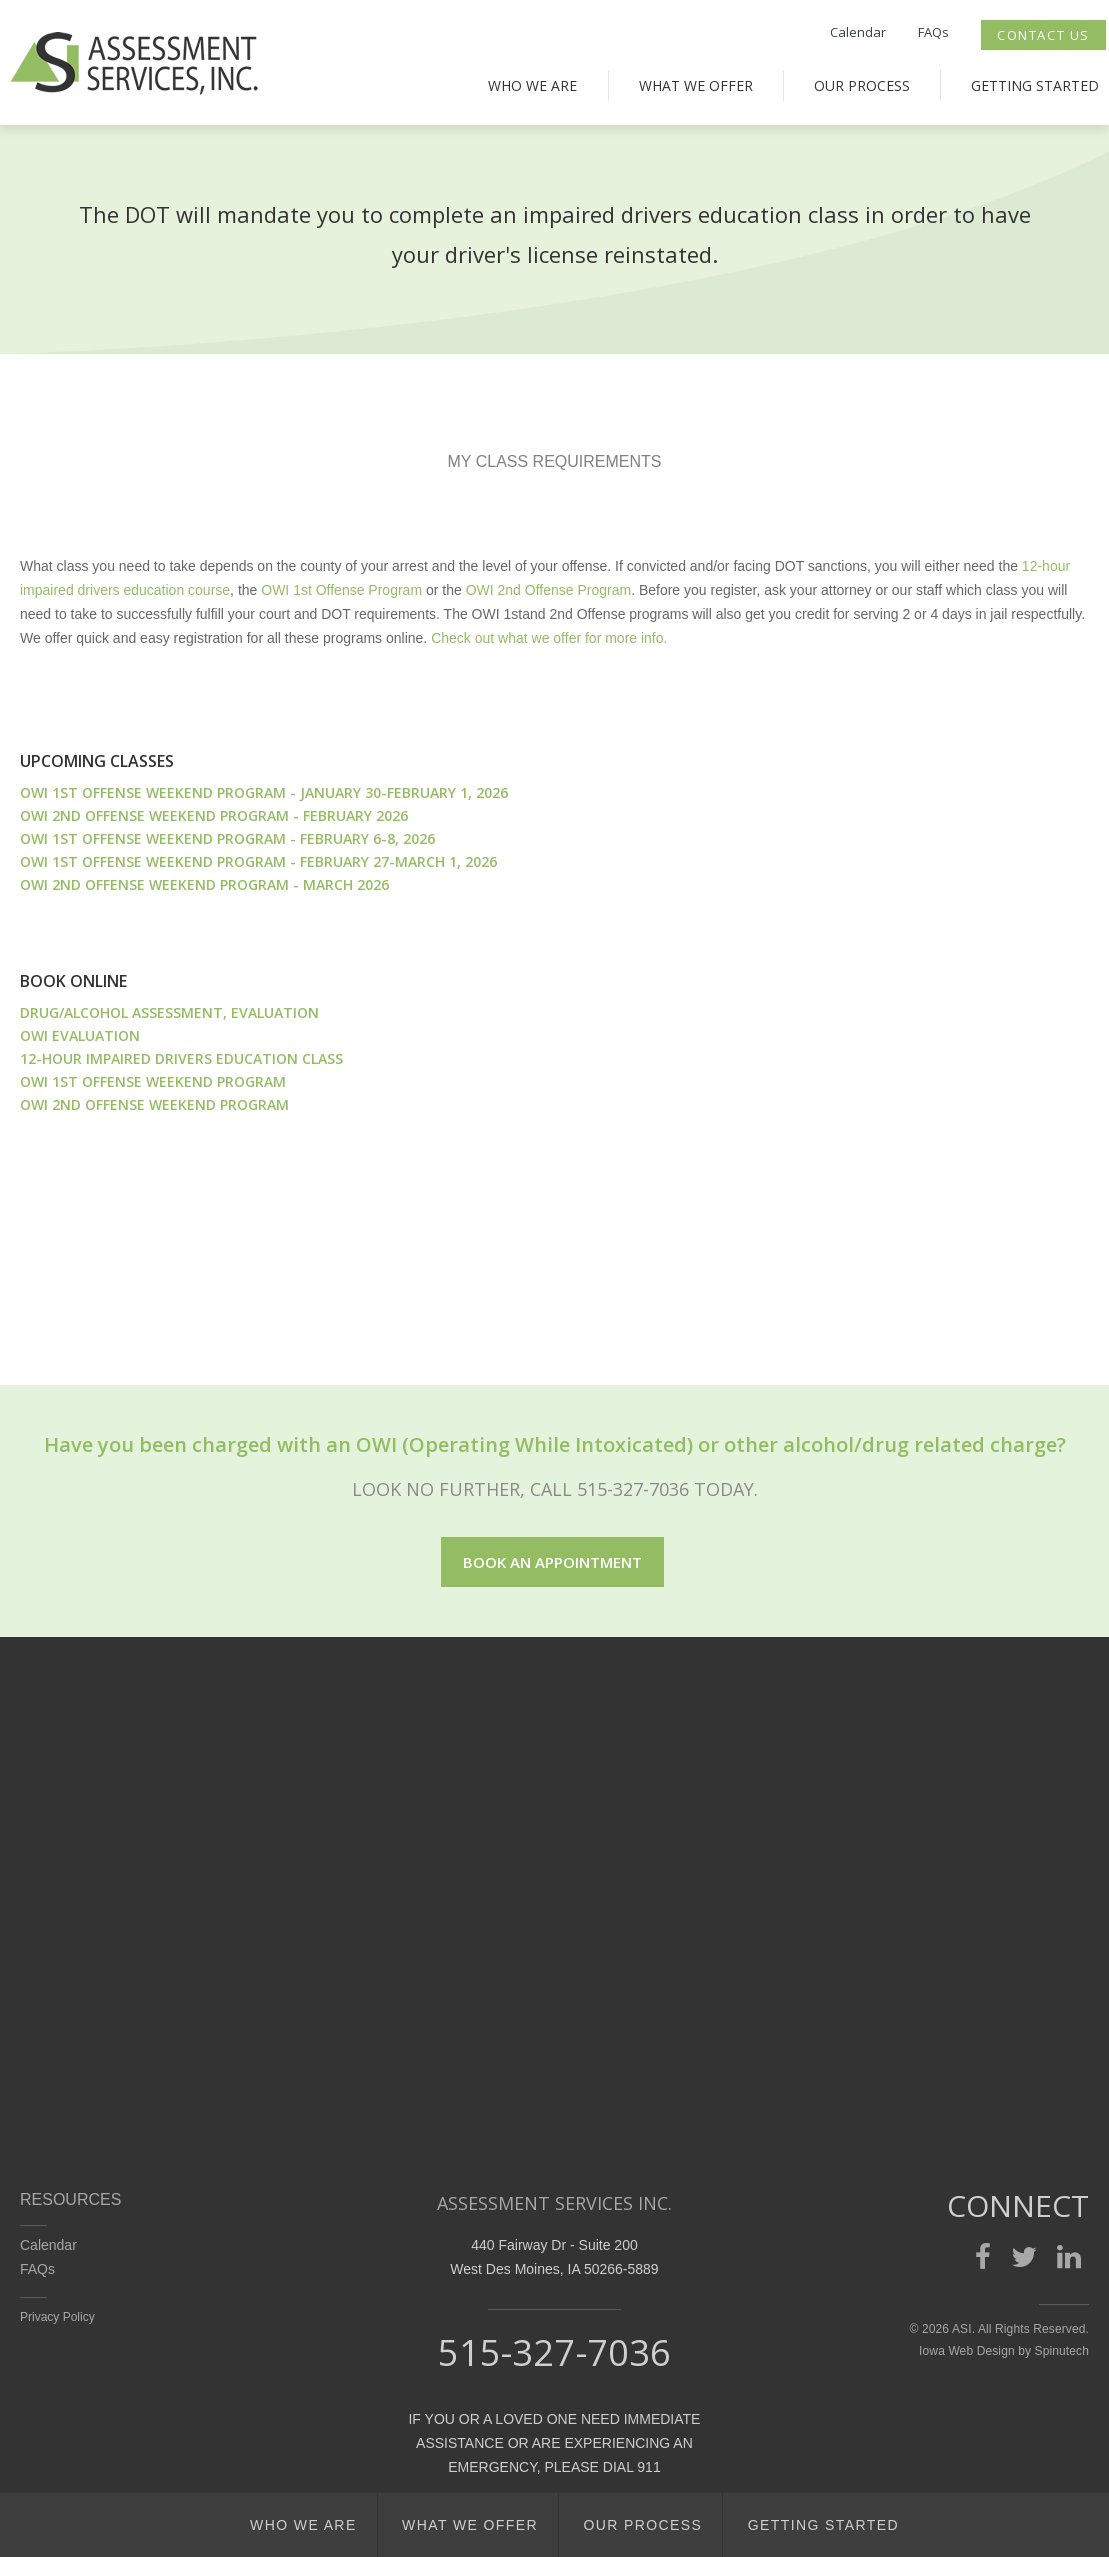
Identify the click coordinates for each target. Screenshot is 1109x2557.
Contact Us (1043, 35)
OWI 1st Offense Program (341, 590)
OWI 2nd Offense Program (548, 590)
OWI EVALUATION (80, 1035)
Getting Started (1035, 85)
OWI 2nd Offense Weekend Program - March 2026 (204, 884)
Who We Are (532, 85)
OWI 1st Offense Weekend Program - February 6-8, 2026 (227, 838)
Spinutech (1062, 2351)
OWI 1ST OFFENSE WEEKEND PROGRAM (153, 1081)
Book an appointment (552, 1562)
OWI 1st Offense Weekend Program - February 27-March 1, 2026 (258, 861)
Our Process (862, 85)
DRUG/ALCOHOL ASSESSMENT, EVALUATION (169, 1012)
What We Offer (696, 85)
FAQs (933, 32)
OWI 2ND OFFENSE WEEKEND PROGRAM (154, 1104)
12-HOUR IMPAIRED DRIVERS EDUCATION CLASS (181, 1058)
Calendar (858, 32)
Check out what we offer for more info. (549, 638)
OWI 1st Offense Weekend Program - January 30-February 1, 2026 (264, 792)
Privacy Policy (57, 2317)
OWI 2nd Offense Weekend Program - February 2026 (214, 815)
